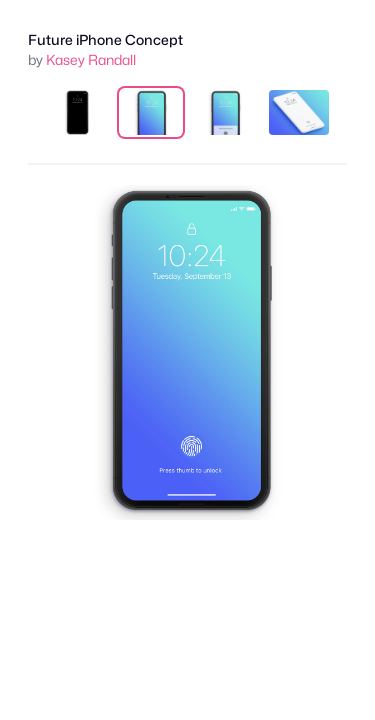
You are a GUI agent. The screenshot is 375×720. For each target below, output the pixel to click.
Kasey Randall (91, 59)
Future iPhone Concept (105, 39)
